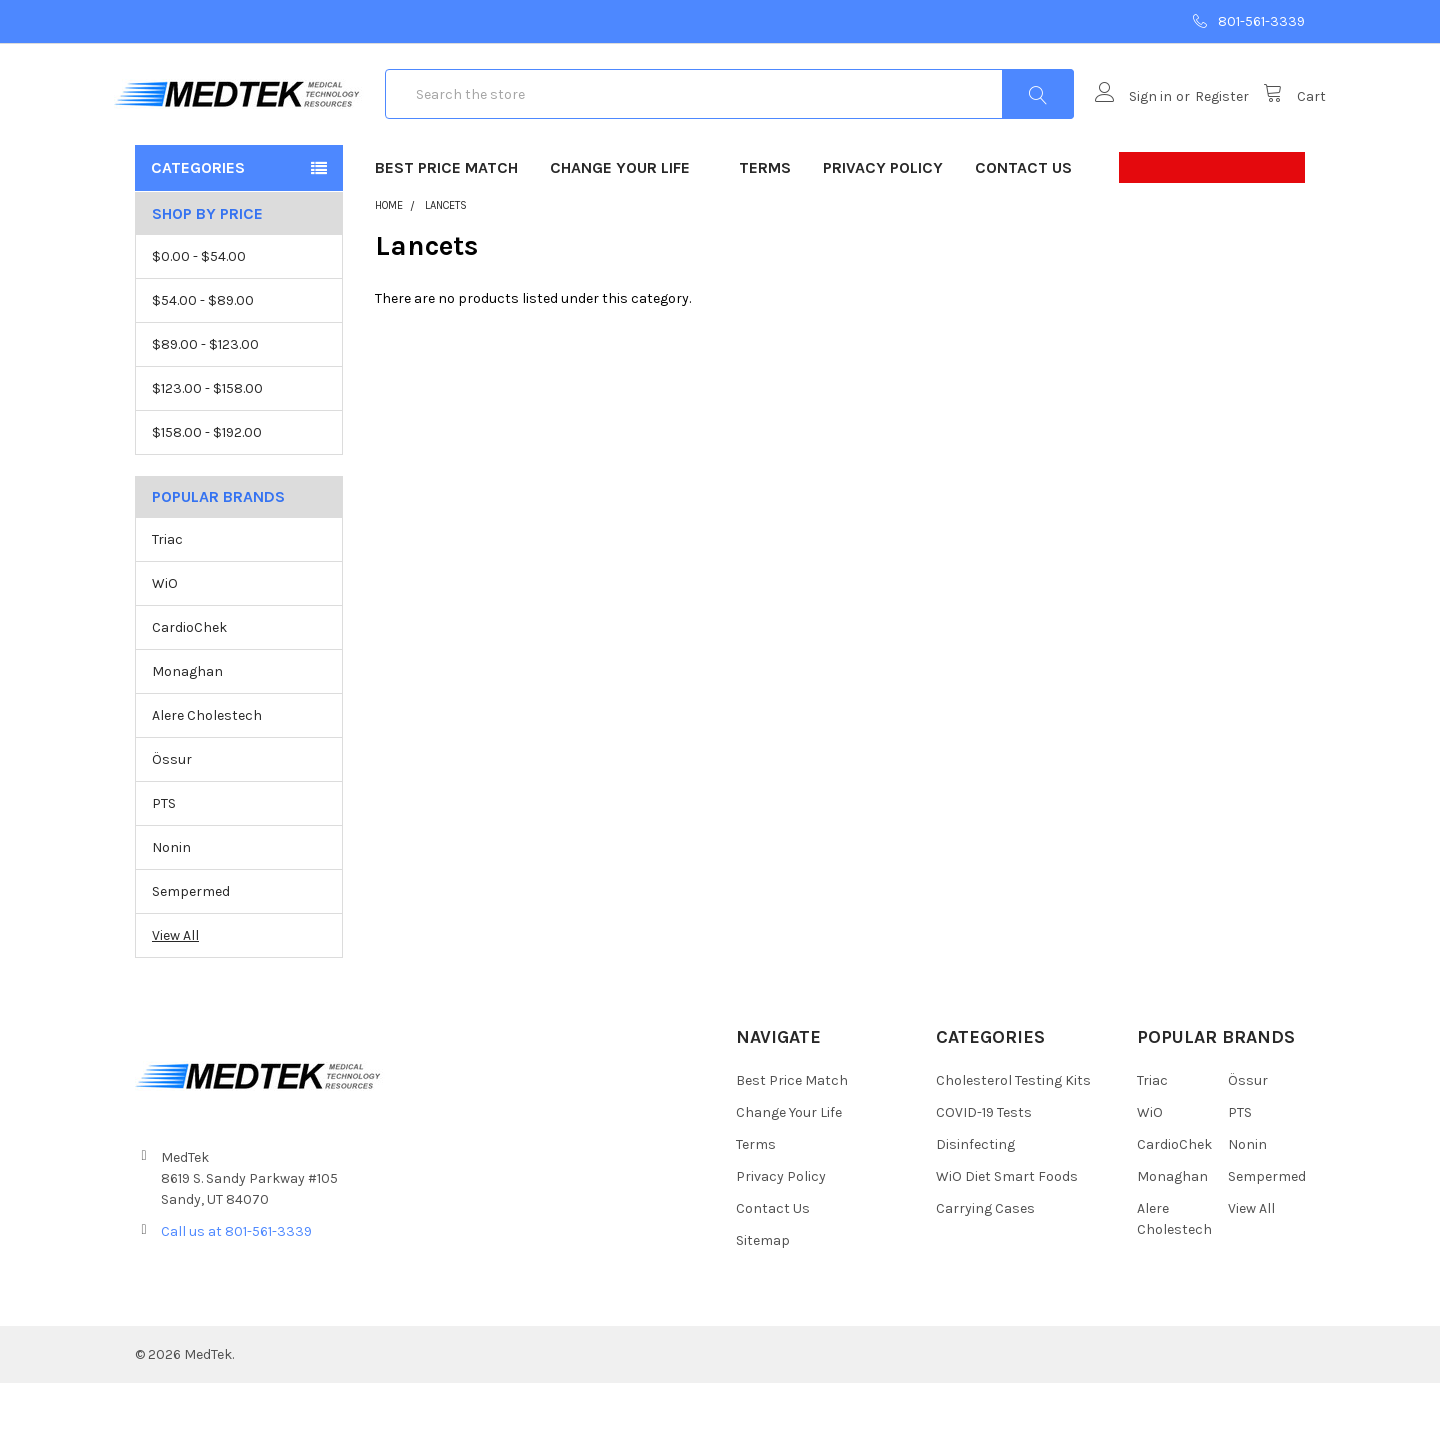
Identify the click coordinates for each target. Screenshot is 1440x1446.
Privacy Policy (883, 230)
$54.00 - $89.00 (203, 363)
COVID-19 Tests (984, 1175)
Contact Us (1023, 230)
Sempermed (191, 954)
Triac (167, 603)
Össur (172, 823)
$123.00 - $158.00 (207, 451)
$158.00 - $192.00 (207, 495)
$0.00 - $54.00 (199, 319)
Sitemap (763, 1303)
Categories (198, 230)
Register (1201, 128)
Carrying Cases (985, 1271)
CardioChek (189, 691)
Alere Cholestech (207, 779)
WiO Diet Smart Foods (1007, 1239)
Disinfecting (975, 1207)
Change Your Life (628, 230)
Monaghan (187, 735)
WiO (165, 647)
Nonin (171, 910)
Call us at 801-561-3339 (236, 1294)
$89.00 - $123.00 (205, 407)
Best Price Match (446, 230)
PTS (164, 866)
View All (175, 998)
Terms (765, 230)
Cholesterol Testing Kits (1013, 1143)
